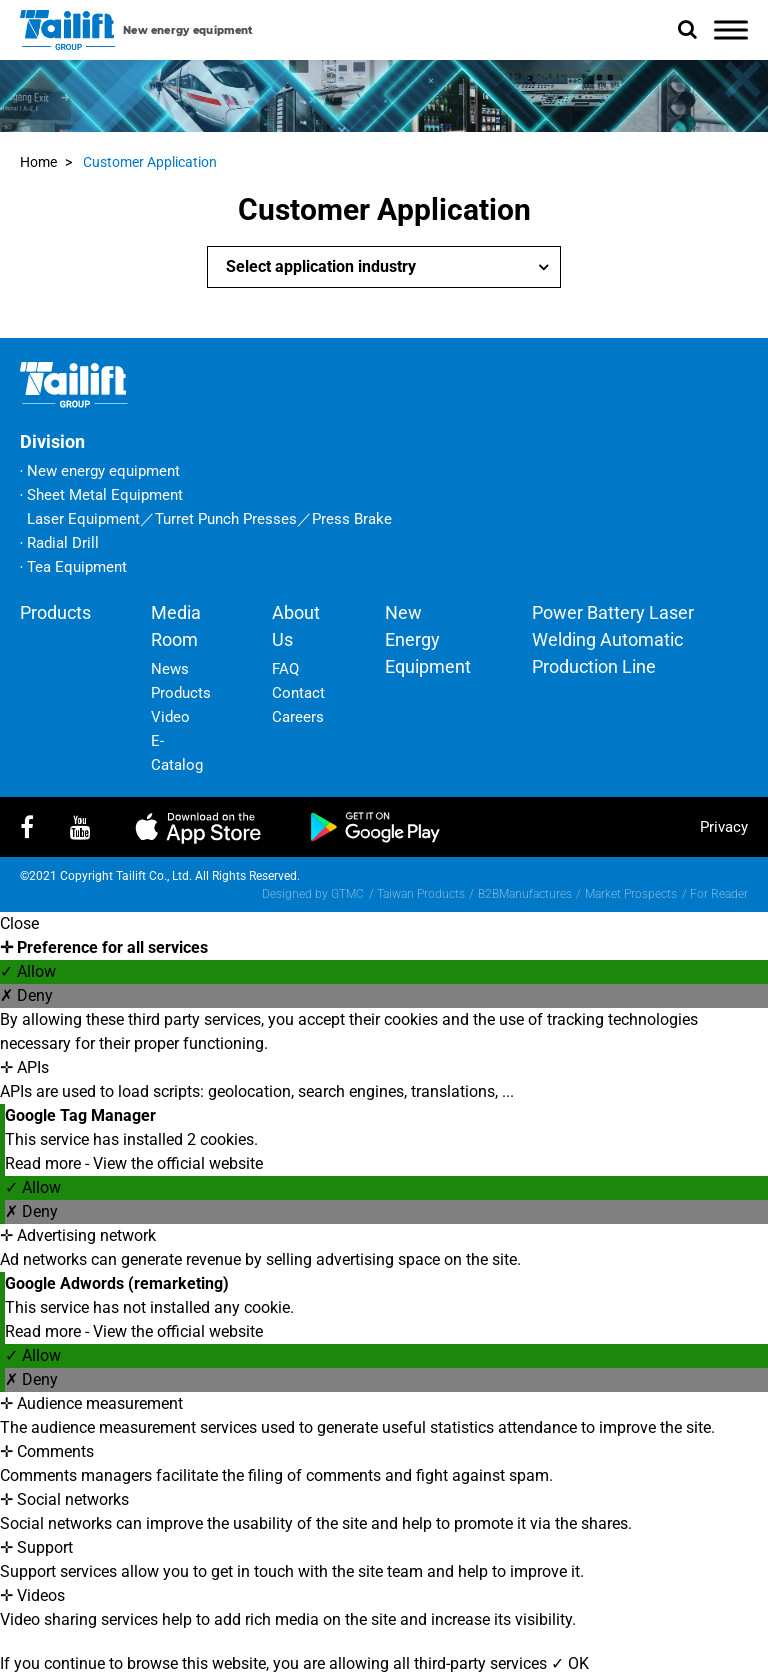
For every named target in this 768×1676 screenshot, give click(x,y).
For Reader (719, 894)
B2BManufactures (525, 894)
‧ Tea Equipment (73, 567)
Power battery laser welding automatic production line (613, 639)
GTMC (347, 894)
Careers (298, 717)
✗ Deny (26, 995)
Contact (298, 693)
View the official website (178, 1163)
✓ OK (570, 1663)
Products (55, 612)
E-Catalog (177, 753)
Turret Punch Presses (226, 519)
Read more (45, 1163)
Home (38, 162)
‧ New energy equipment (100, 471)
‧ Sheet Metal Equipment (101, 495)
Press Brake (352, 519)
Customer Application (150, 162)
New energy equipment (428, 639)
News (170, 669)
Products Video (181, 705)
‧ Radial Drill (59, 543)
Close (19, 923)
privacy (724, 827)
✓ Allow (28, 971)
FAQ (285, 669)
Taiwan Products (421, 894)
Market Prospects (631, 894)
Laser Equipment (83, 519)
